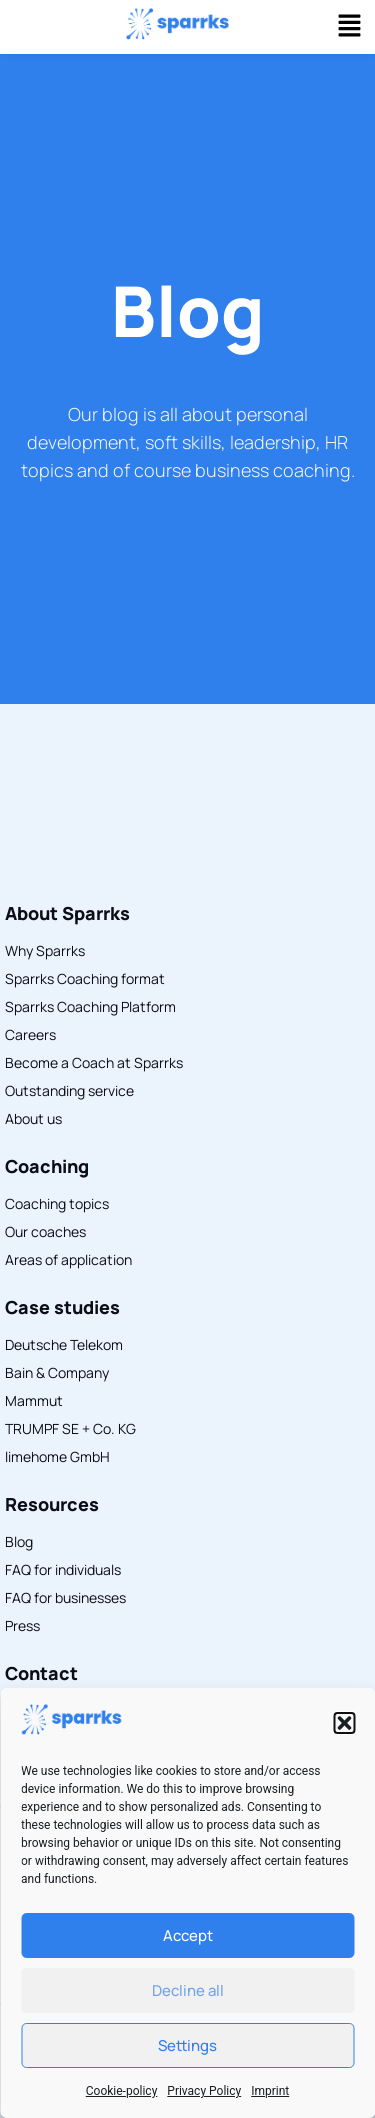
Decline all (188, 1990)
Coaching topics (57, 1203)
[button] (344, 1723)
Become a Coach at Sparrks (94, 1062)
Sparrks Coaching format (85, 978)
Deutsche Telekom (64, 1344)
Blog (188, 310)
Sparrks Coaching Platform (90, 1006)
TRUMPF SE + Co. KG (70, 1428)
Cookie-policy (122, 2091)
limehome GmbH (57, 1456)
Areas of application (68, 1259)
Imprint (270, 2091)
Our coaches (45, 1231)
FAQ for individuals (63, 1569)
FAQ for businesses (65, 1597)
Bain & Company (57, 1372)
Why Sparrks (45, 950)
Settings (187, 2045)
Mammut (34, 1400)
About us (33, 1118)
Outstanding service (69, 1090)
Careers (30, 1034)
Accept (188, 1935)
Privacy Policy (204, 2091)
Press (22, 1625)
